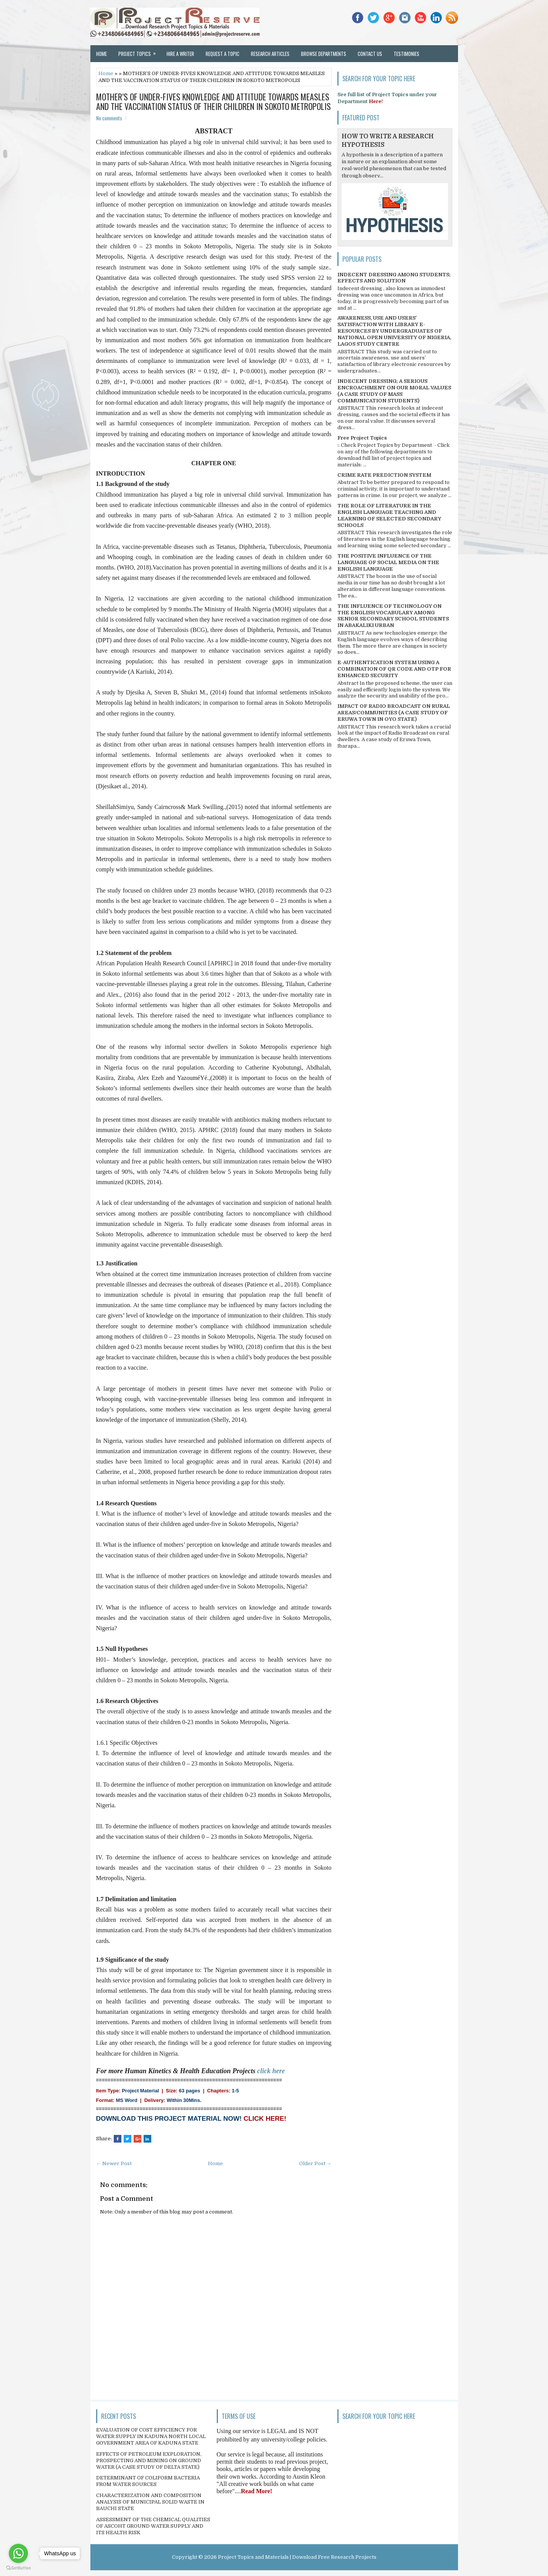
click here (271, 2071)
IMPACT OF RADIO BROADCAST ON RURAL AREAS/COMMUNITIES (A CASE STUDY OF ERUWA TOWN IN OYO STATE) (393, 712)
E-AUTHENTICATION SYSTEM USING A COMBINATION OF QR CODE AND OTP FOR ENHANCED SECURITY (394, 669)
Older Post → (315, 2163)
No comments (109, 118)
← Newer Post (114, 2163)
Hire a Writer (180, 53)
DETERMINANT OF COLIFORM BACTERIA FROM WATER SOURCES (148, 2481)
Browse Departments (323, 53)
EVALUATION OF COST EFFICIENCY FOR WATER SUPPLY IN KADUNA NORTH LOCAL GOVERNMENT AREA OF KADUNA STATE (151, 2436)
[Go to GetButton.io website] (18, 2568)
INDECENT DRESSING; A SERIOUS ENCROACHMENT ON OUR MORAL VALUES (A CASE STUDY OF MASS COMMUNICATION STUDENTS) (394, 391)
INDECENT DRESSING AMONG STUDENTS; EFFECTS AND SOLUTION (394, 278)
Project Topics (139, 51)
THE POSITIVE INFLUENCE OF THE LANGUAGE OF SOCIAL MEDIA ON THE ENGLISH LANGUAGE (388, 562)
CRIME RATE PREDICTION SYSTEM (384, 475)
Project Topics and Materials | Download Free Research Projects (297, 2557)
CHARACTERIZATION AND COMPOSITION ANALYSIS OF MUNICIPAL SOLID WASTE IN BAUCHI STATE (150, 2501)
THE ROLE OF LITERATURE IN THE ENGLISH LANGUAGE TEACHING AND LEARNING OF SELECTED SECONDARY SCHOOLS (389, 515)
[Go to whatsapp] (18, 2553)
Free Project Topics (362, 438)
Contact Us (370, 53)
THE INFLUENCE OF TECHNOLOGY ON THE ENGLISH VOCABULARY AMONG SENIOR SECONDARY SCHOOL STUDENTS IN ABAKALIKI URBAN (393, 615)
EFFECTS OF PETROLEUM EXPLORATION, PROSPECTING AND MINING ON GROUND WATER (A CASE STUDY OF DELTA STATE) (148, 2460)
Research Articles (270, 53)
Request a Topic (222, 53)
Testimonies (406, 53)
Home (101, 53)
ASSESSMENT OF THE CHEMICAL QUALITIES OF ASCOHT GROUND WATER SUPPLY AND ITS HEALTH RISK (153, 2526)
